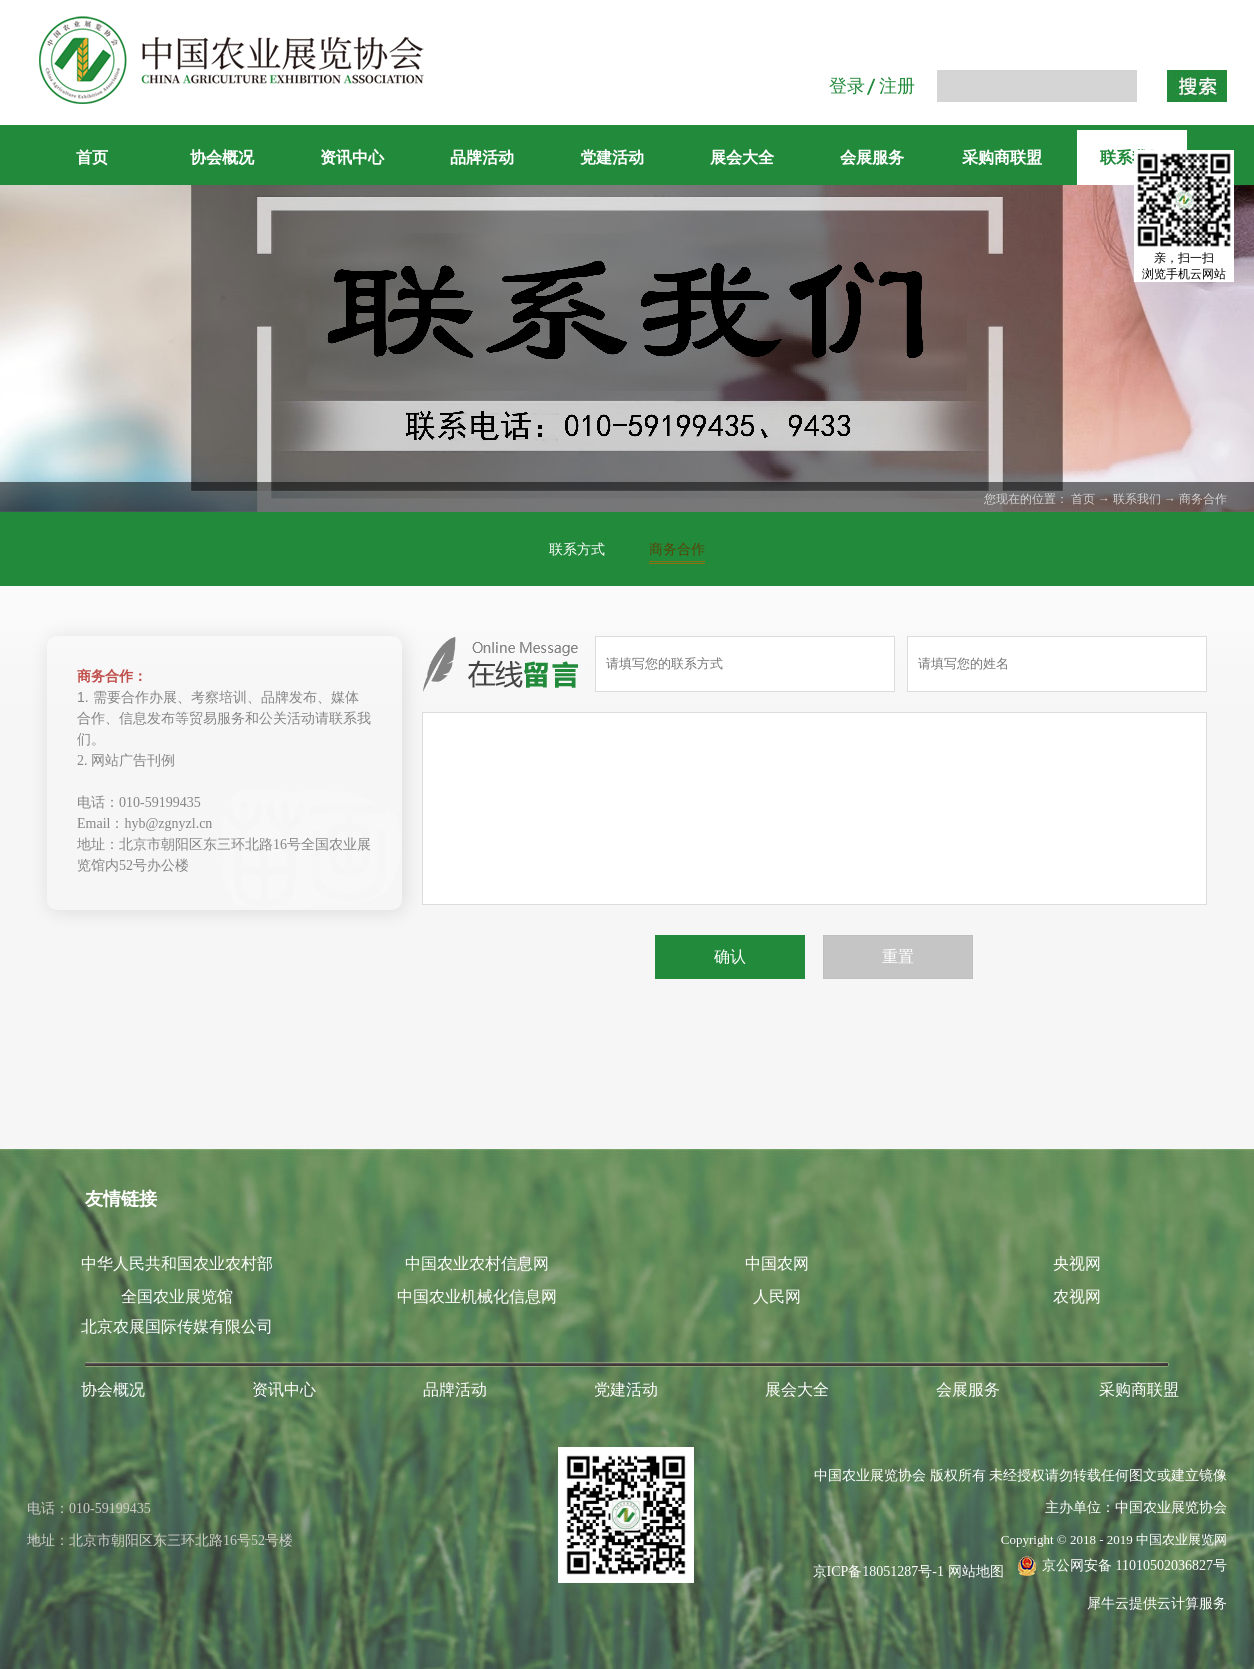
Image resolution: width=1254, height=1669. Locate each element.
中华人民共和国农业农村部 (177, 1263)
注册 (897, 86)
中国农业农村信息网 (477, 1263)
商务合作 (1203, 499)
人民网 (777, 1296)
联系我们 (1137, 499)
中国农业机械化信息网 (477, 1296)
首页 (92, 157)
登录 (847, 86)
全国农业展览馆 (177, 1296)
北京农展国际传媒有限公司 (177, 1326)
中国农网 (777, 1263)
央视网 (1077, 1263)
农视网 (1077, 1296)
